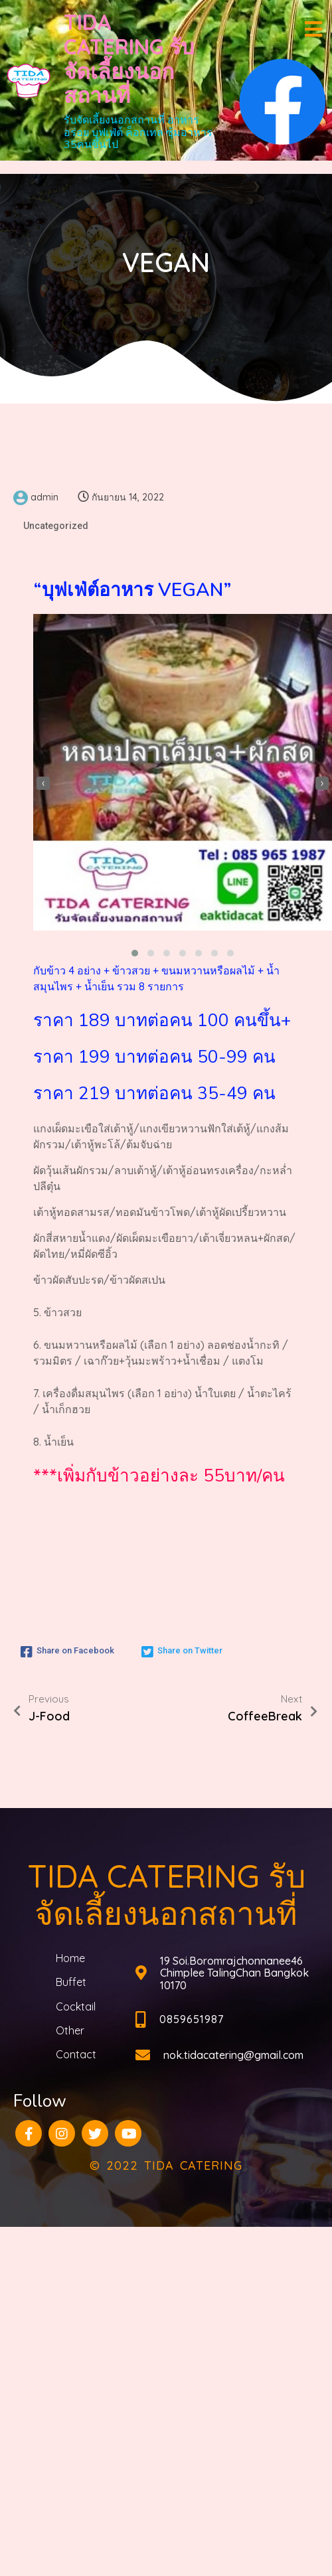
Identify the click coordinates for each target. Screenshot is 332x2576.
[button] (135, 953)
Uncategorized (55, 525)
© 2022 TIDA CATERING (166, 2165)
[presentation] (43, 783)
